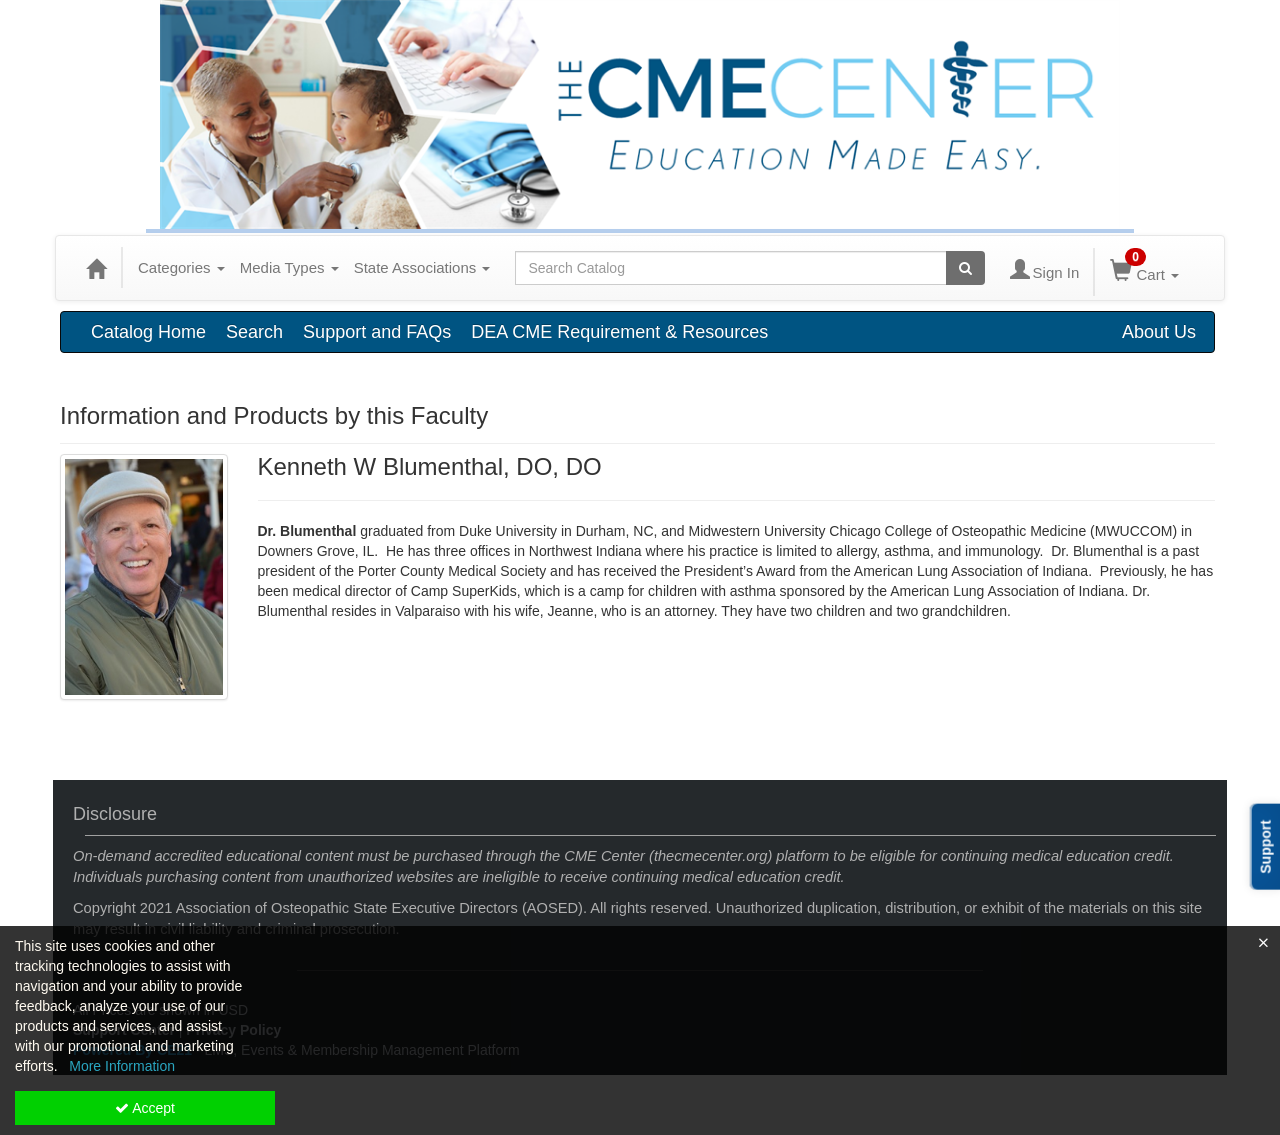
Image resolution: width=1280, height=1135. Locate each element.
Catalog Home (148, 332)
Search (254, 332)
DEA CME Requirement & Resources (619, 332)
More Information (122, 1066)
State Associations (422, 267)
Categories (181, 267)
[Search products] (965, 268)
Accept (145, 1108)
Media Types (289, 267)
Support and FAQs (377, 332)
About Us (1159, 332)
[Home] (96, 268)
